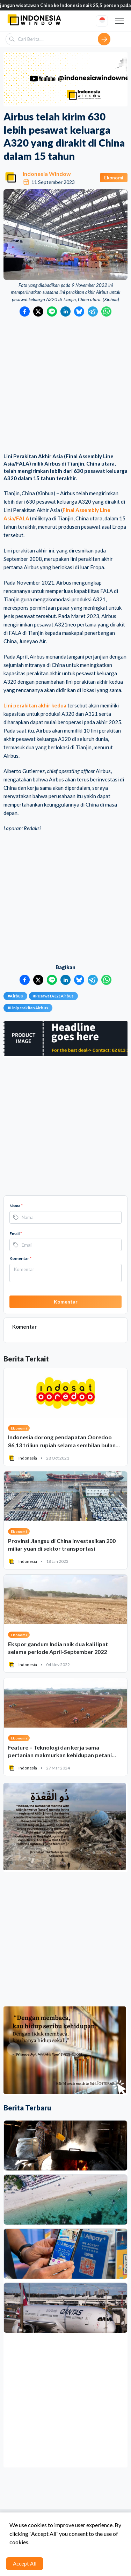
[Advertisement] (65, 385)
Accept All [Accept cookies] (24, 2563)
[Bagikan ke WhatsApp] (106, 311)
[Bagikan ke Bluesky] (79, 311)
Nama (16, 1205)
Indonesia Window (47, 173)
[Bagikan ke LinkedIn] (65, 311)
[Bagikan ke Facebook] (25, 311)
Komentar (20, 1258)
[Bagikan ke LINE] (52, 311)
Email (15, 1233)
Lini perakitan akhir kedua (34, 705)
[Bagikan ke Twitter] (38, 311)
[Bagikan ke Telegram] (93, 311)
